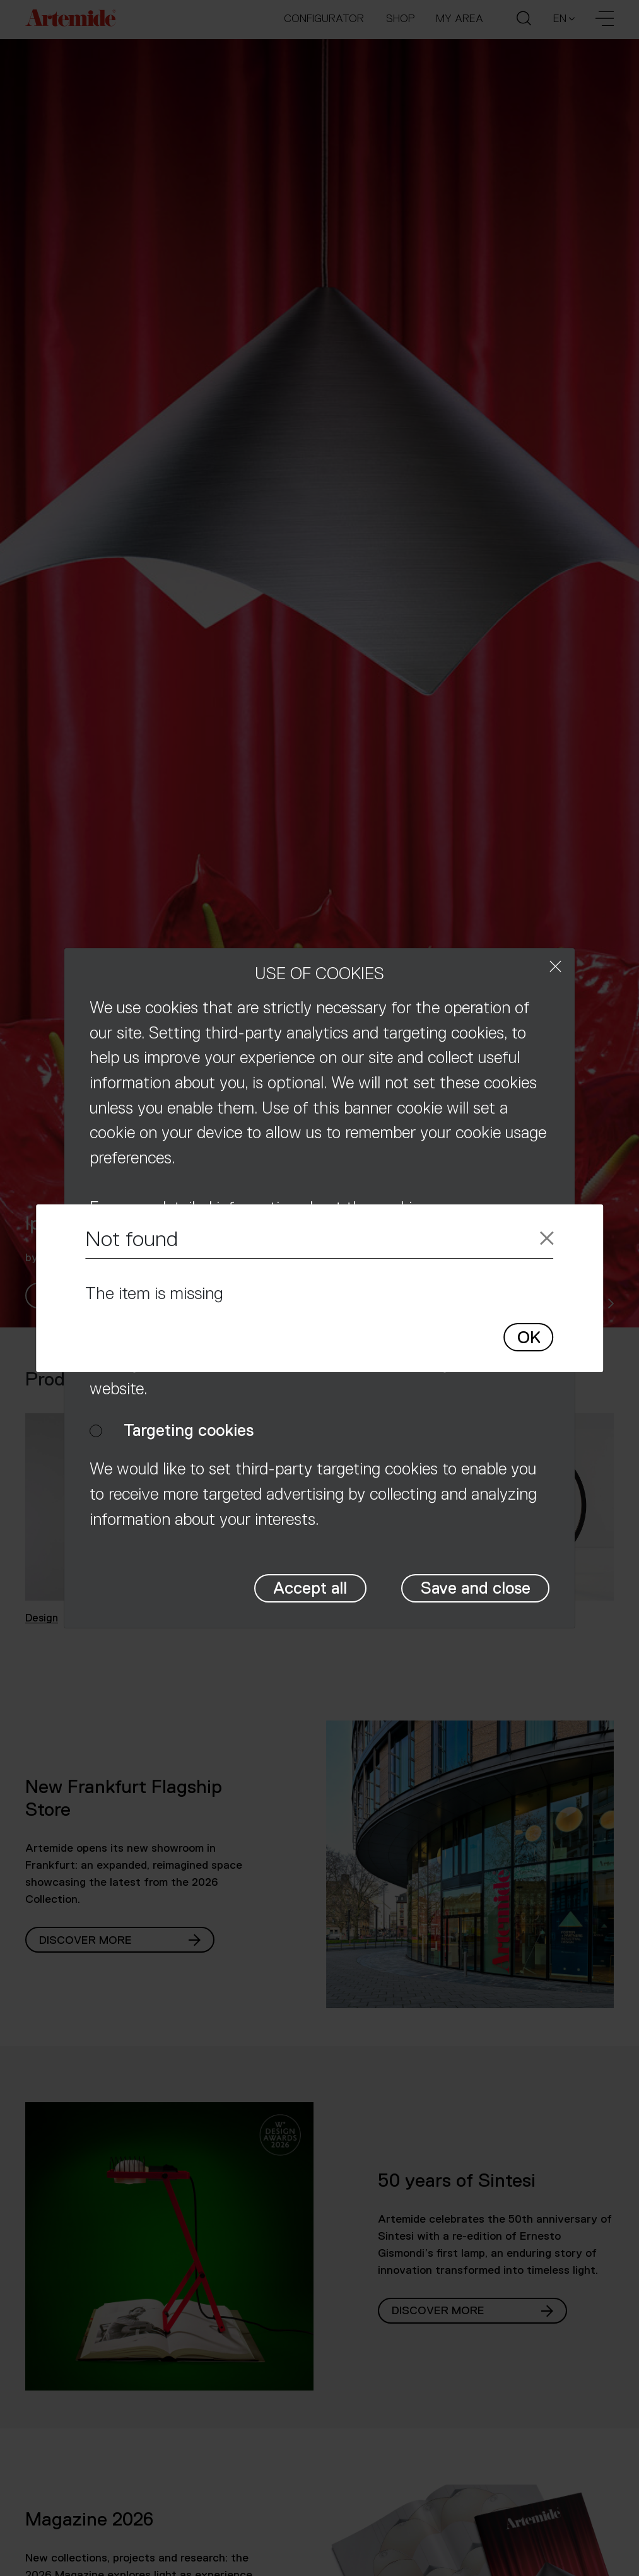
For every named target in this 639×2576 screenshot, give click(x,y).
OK (529, 1337)
